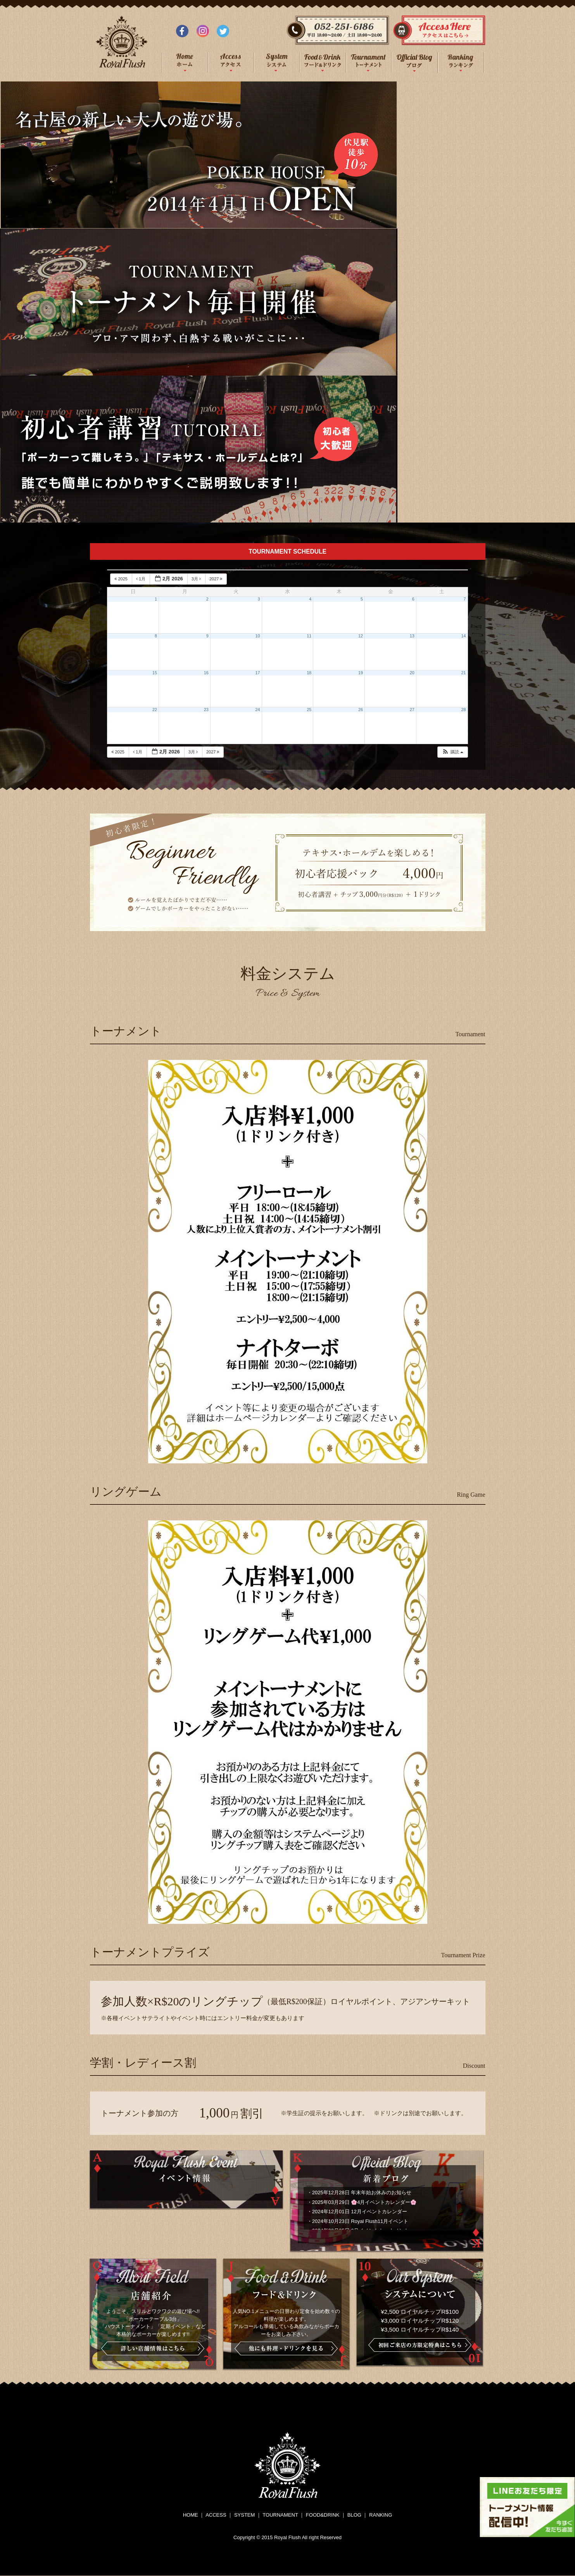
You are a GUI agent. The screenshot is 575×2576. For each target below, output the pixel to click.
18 (309, 672)
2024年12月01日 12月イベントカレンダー (359, 2211)
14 (463, 636)
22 (154, 709)
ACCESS (215, 2515)
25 (309, 709)
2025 (121, 578)
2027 (216, 578)
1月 (141, 578)
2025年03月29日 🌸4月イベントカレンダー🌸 (364, 2202)
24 (258, 709)
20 (412, 672)
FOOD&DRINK (323, 2515)
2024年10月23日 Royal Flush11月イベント (360, 2221)
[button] (452, 752)
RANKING (380, 2515)
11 (309, 636)
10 (258, 636)
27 (412, 709)
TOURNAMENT (280, 2515)
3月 (197, 578)
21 (463, 672)
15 (154, 672)
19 (360, 672)
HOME (190, 2515)
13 (412, 636)
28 (463, 709)
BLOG (354, 2515)
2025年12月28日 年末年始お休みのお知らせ (361, 2192)
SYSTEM (244, 2515)
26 (360, 709)
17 (258, 672)
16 (206, 672)
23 (206, 709)
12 (360, 636)
